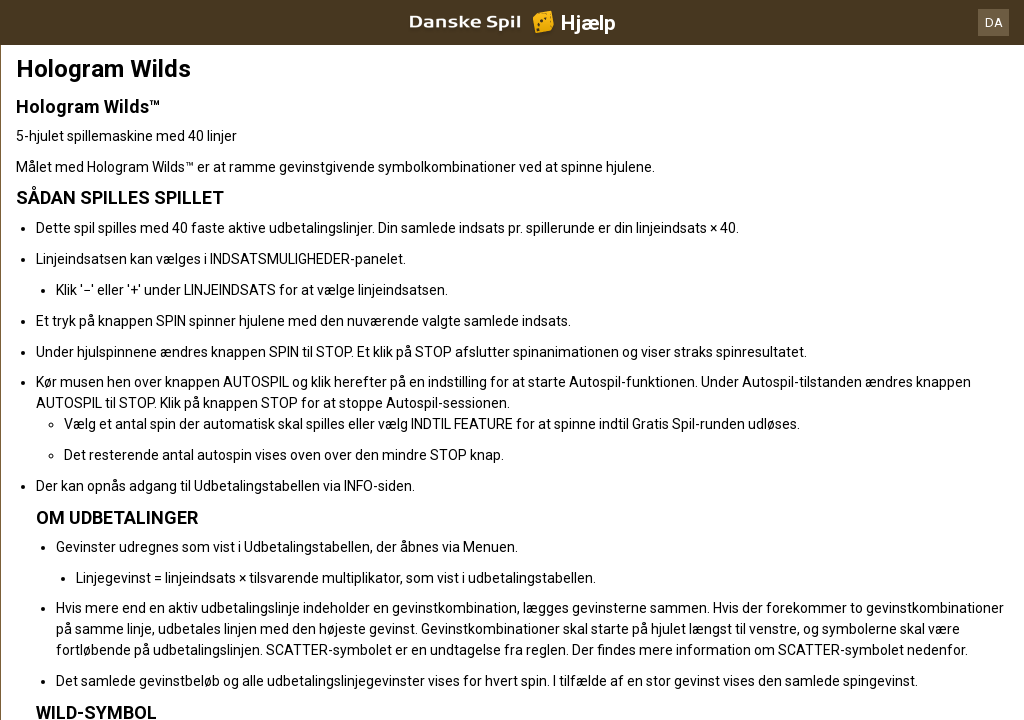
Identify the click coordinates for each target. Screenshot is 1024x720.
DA (994, 22)
